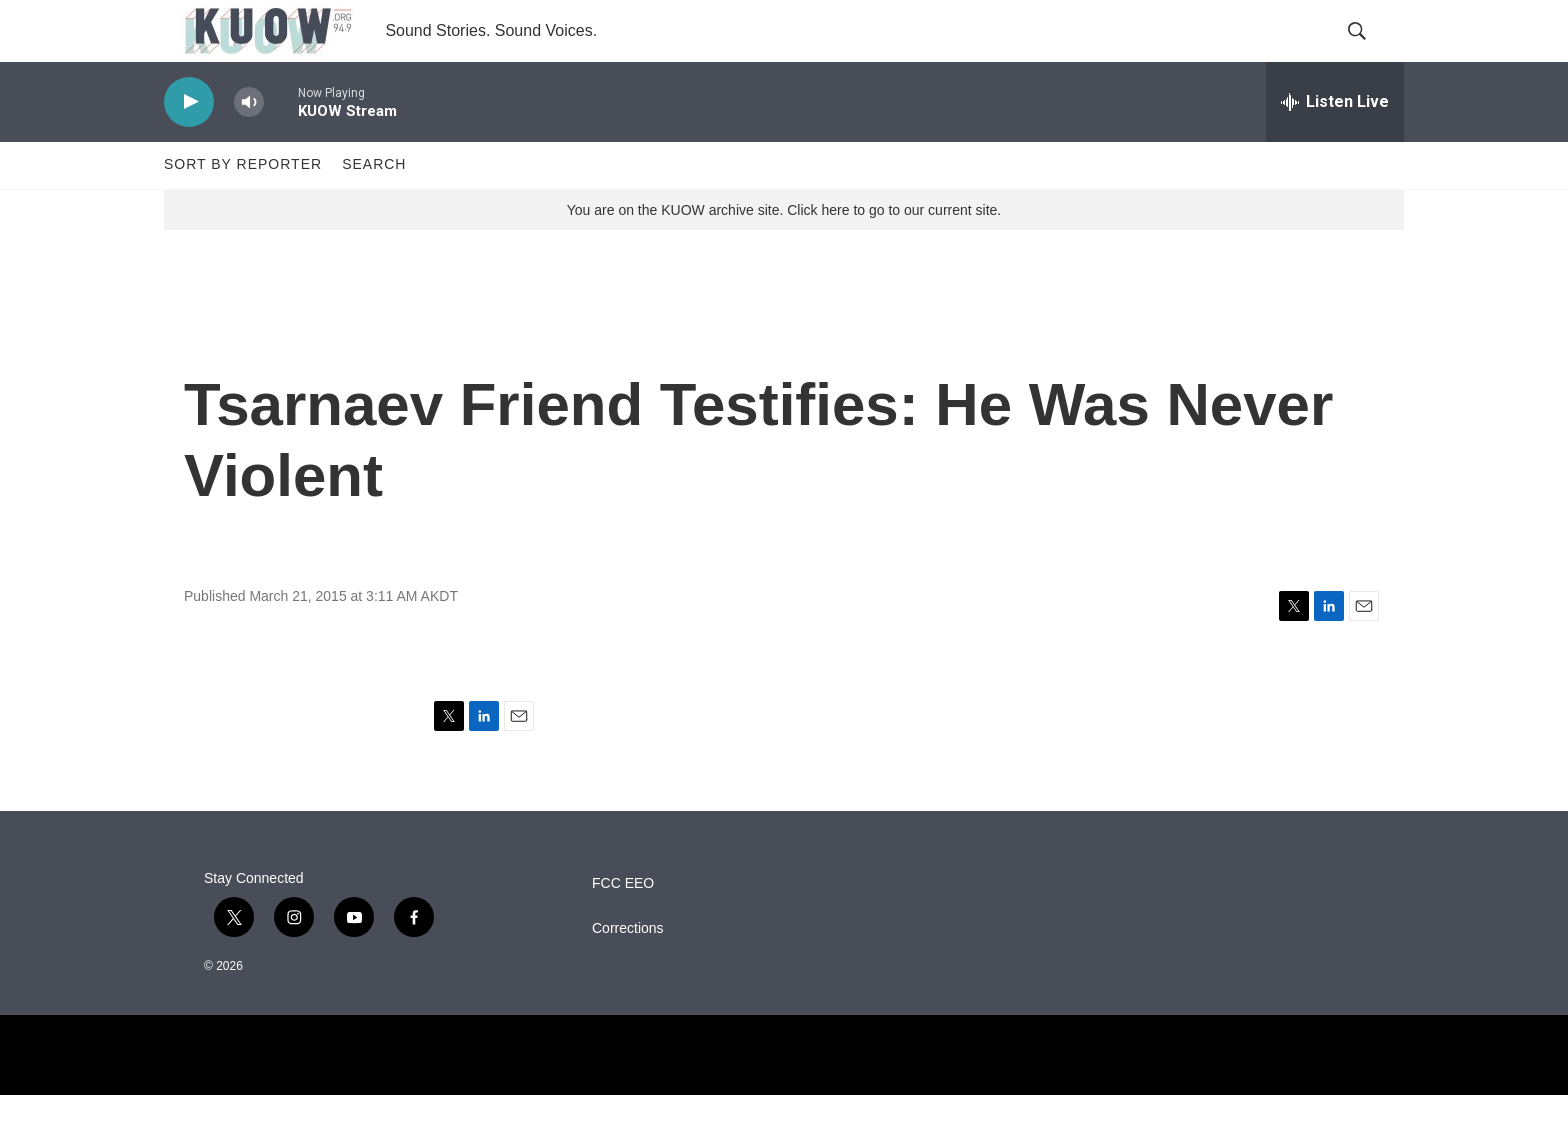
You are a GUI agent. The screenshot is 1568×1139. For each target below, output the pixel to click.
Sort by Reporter (243, 208)
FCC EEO (623, 927)
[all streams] (1335, 145)
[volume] (249, 145)
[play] (189, 145)
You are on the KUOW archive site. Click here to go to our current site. (784, 253)
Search (374, 208)
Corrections (628, 972)
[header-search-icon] (1372, 53)
